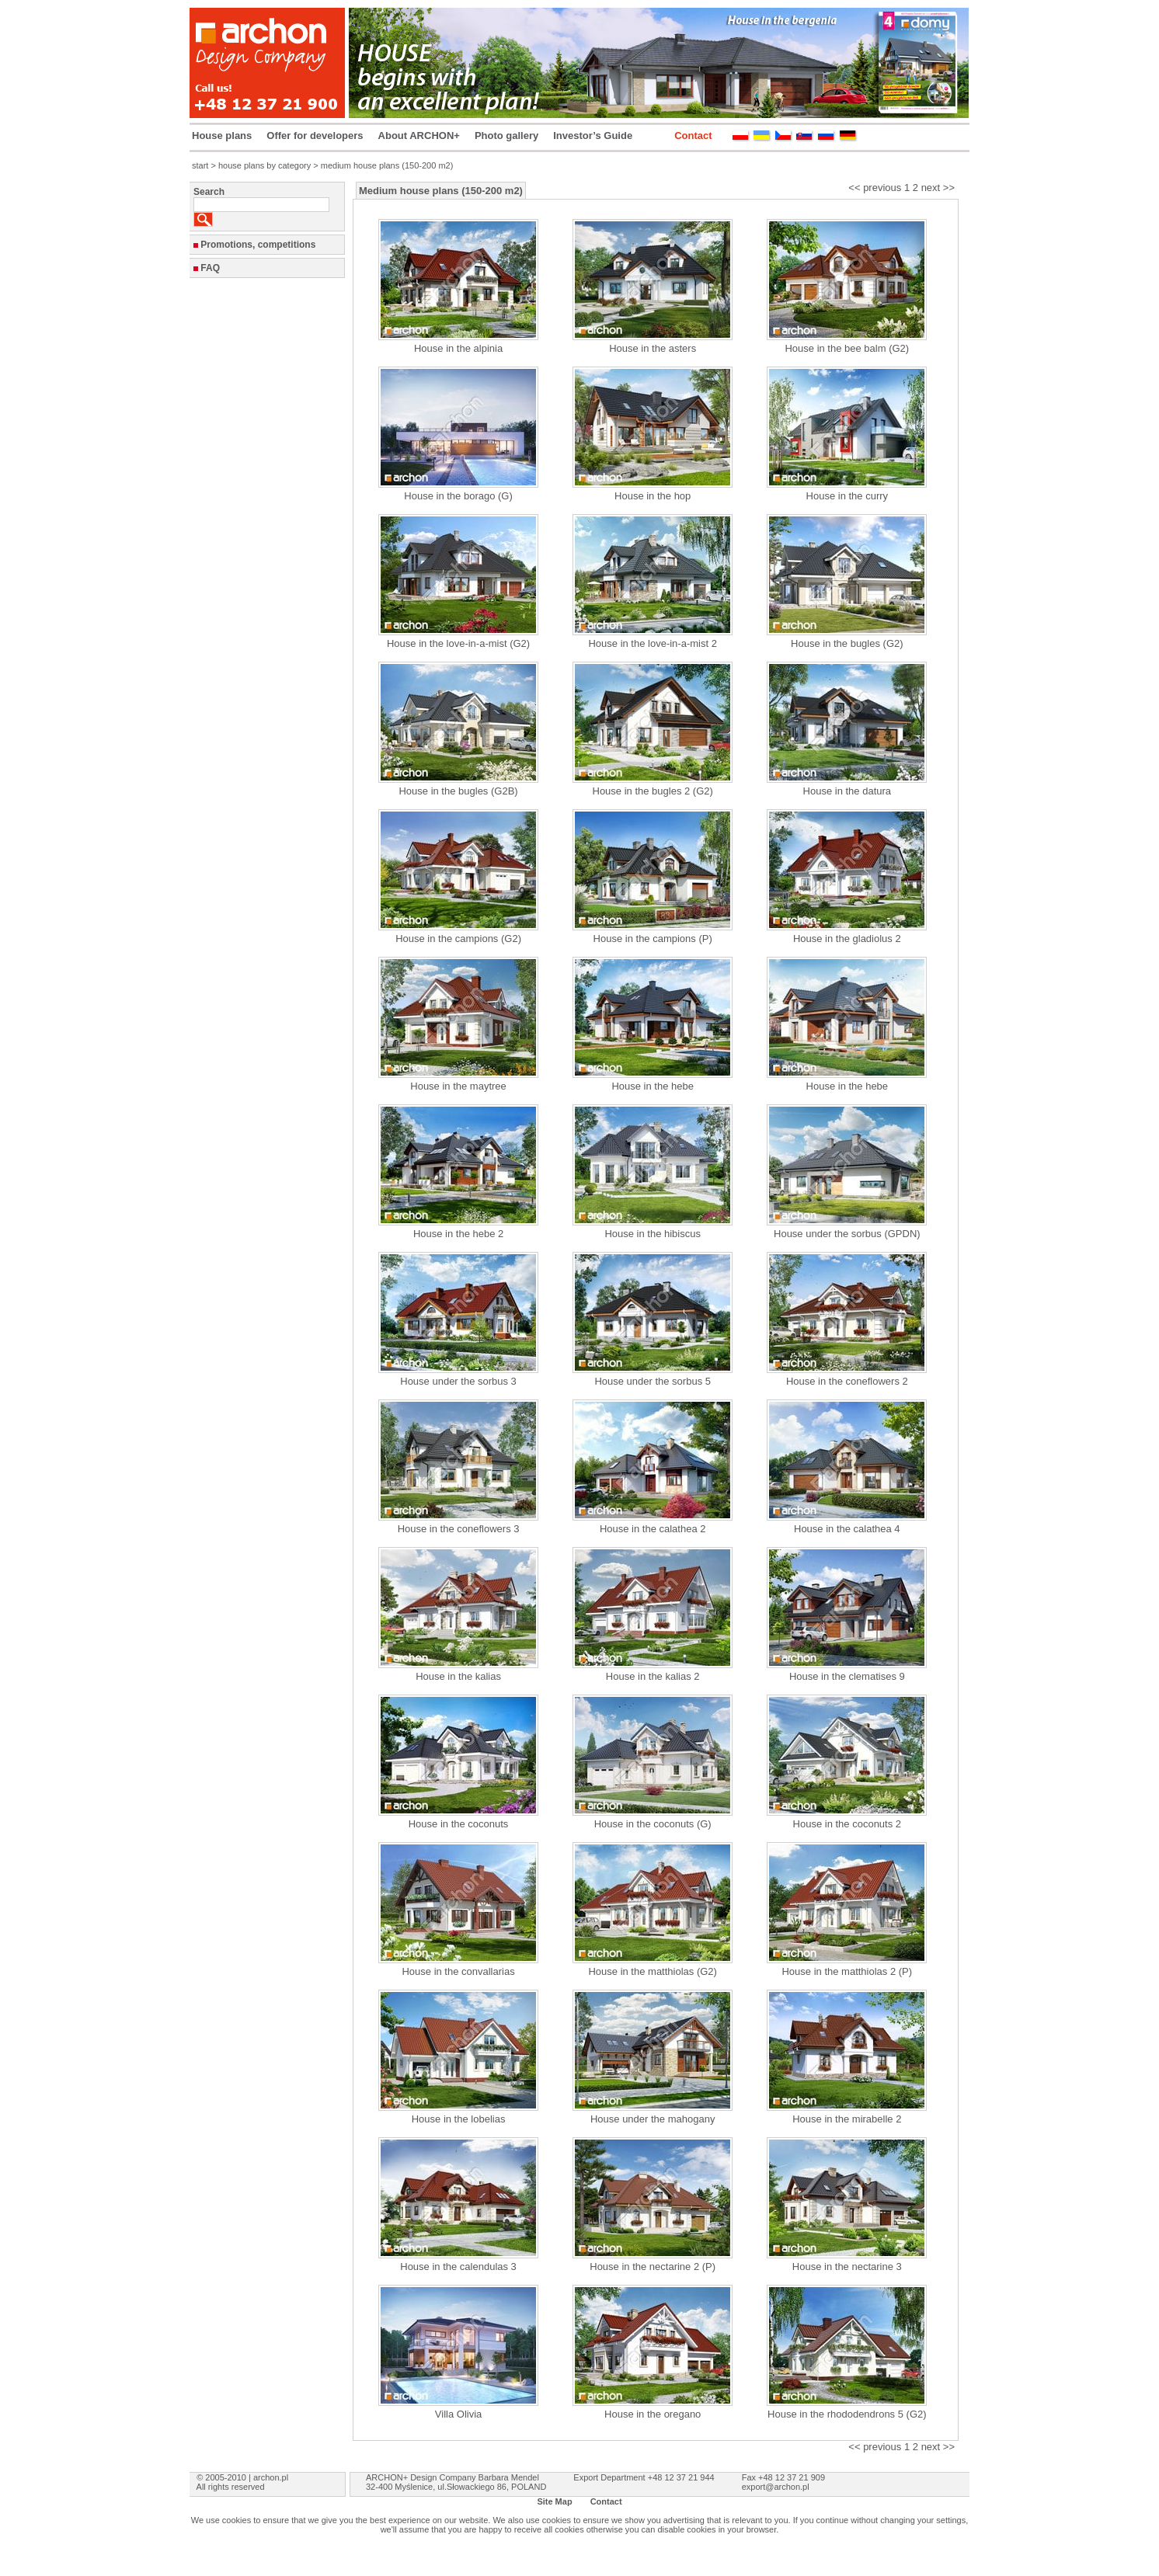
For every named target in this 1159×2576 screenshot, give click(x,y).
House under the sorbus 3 (458, 1381)
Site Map (554, 2501)
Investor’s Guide (592, 135)
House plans (222, 135)
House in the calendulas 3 (458, 2266)
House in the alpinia (458, 348)
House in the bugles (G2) (847, 643)
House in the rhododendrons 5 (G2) (847, 2414)
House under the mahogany (652, 2119)
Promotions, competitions (257, 244)
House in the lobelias (459, 2119)
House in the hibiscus (652, 1233)
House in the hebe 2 (458, 1233)
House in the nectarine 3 (847, 2266)
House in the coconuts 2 (847, 1824)
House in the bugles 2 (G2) (653, 791)
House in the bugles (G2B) (458, 791)
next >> (938, 187)
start (200, 165)
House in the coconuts (459, 1824)
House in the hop (652, 496)
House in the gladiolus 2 (847, 938)
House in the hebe (652, 1086)
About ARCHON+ (419, 135)
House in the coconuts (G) (653, 1824)
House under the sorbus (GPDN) (847, 1233)
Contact (693, 135)
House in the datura (847, 791)
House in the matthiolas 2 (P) (846, 1971)
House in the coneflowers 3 (459, 1529)
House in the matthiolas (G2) (652, 1971)
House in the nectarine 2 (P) (652, 2266)
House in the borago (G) (458, 496)
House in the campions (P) (652, 938)
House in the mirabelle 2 (846, 2119)
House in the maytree (458, 1086)
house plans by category (264, 165)
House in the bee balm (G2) (847, 348)
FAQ (210, 267)
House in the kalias (458, 1676)
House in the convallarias (458, 1971)
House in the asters (652, 348)
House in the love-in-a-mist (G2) (458, 643)
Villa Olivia (458, 2414)
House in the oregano (652, 2414)
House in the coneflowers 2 (847, 1381)
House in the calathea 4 (847, 1529)
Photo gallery (506, 135)
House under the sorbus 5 (652, 1381)
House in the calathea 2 (653, 1529)
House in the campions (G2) (458, 938)
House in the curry (847, 496)
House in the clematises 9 (847, 1676)
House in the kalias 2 (653, 1676)
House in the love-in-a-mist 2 (652, 643)
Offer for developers (314, 135)
